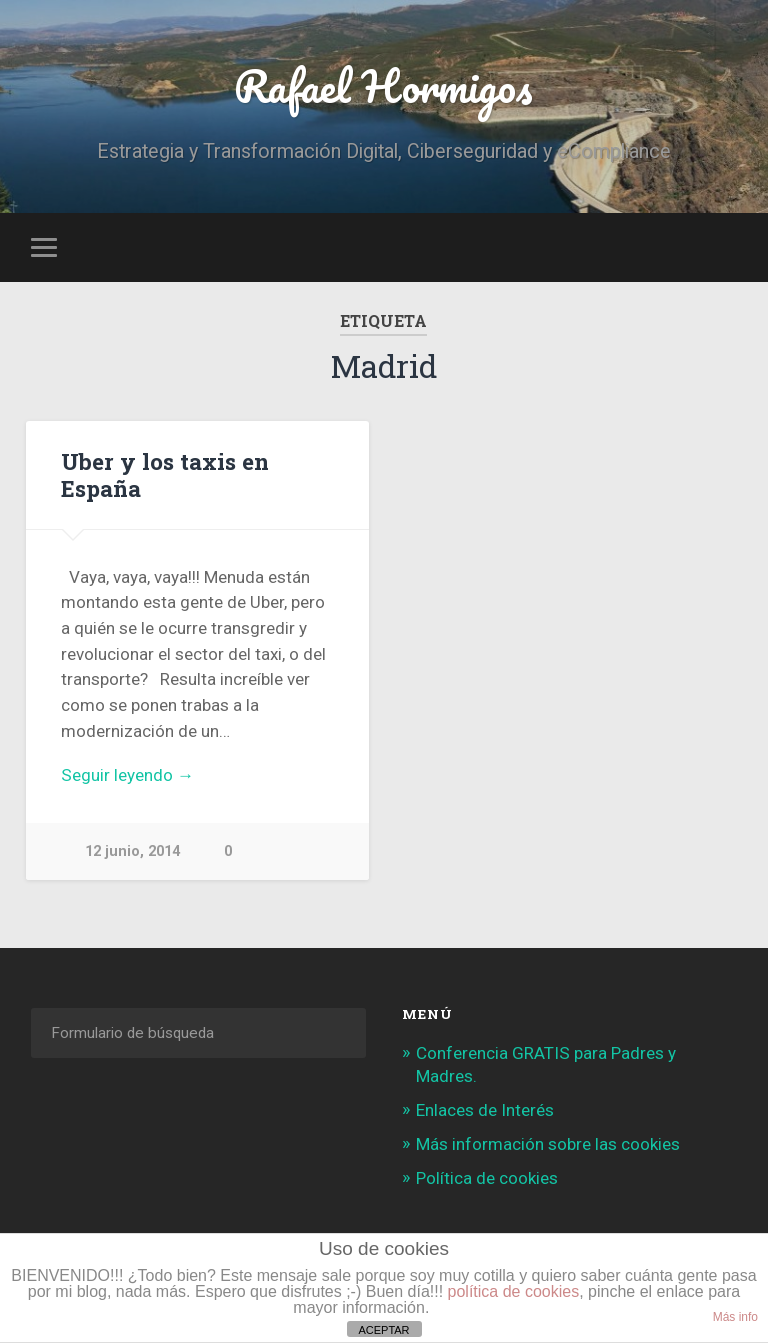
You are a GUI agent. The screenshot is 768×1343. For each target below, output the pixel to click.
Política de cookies (487, 1178)
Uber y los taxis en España (165, 474)
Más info (735, 1317)
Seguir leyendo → (127, 775)
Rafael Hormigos (383, 85)
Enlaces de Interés (485, 1110)
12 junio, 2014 (132, 851)
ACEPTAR (383, 1330)
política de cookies (514, 1291)
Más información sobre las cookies (548, 1144)
